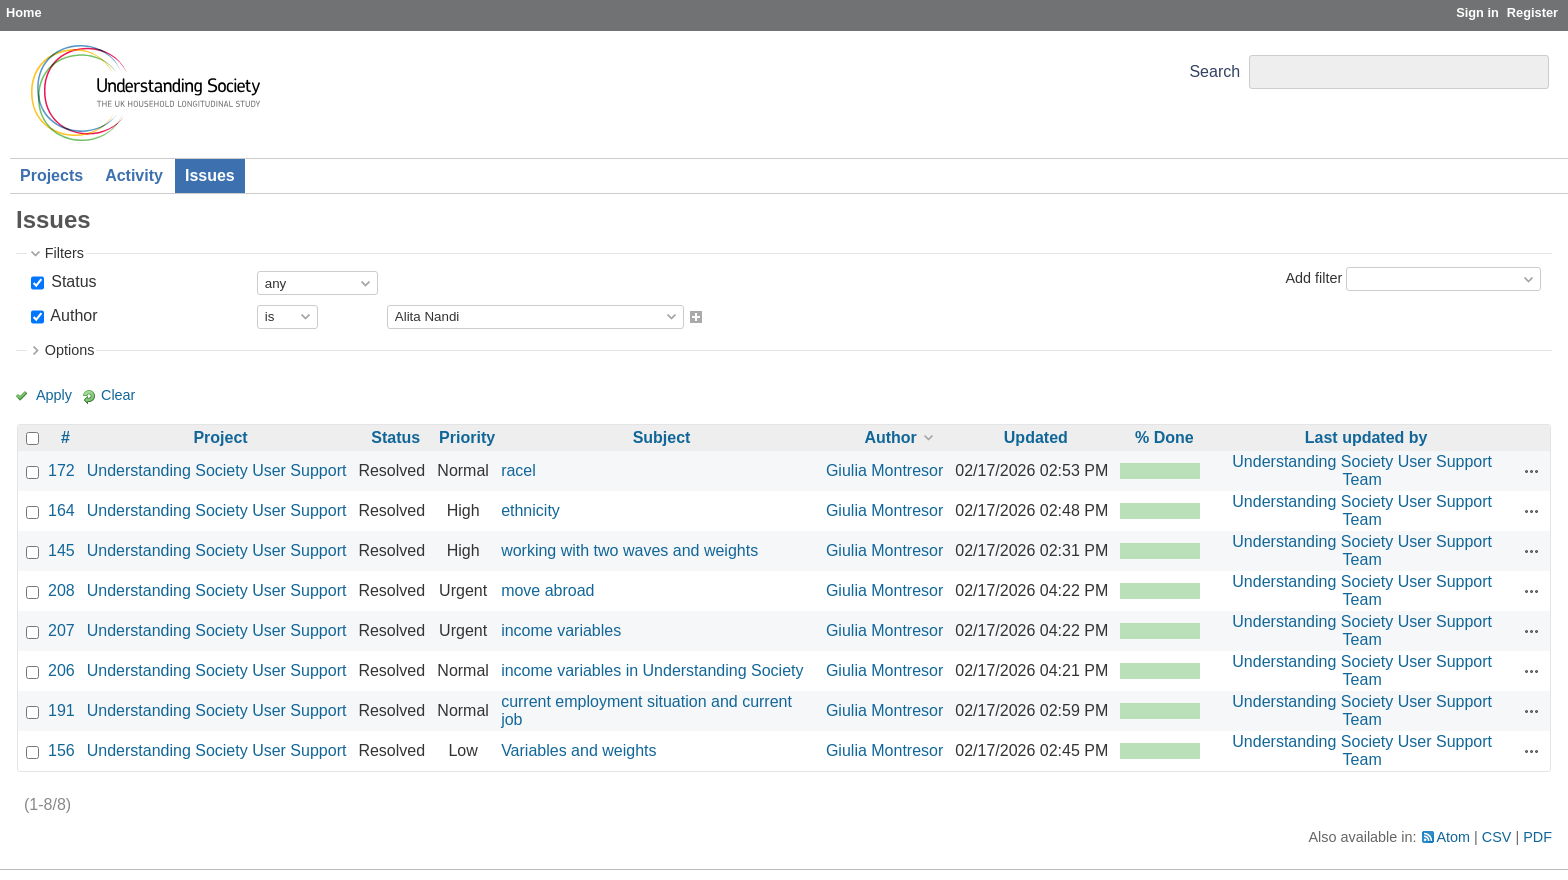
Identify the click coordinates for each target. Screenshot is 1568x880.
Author (72, 315)
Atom (1454, 837)
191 (61, 710)
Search (1214, 71)
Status (72, 281)
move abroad (547, 590)
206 (61, 670)
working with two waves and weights (629, 550)
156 (61, 750)
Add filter (1313, 278)
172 (61, 470)
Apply (54, 395)
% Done (1164, 437)
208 (61, 590)
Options (70, 350)
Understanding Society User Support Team (1362, 470)
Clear (118, 395)
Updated (1036, 437)
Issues (210, 175)
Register (1532, 12)
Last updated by (1366, 437)
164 (61, 510)
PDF (1537, 837)
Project (220, 437)
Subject (662, 437)
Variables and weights (578, 750)
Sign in (1477, 12)
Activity (134, 175)
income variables (561, 630)
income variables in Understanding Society (652, 670)
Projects (51, 175)
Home (24, 12)
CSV (1497, 837)
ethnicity (530, 510)
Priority (467, 437)
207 (61, 630)
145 (61, 550)
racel (518, 470)
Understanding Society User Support (217, 470)
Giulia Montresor (884, 470)
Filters (64, 253)
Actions (1532, 471)
